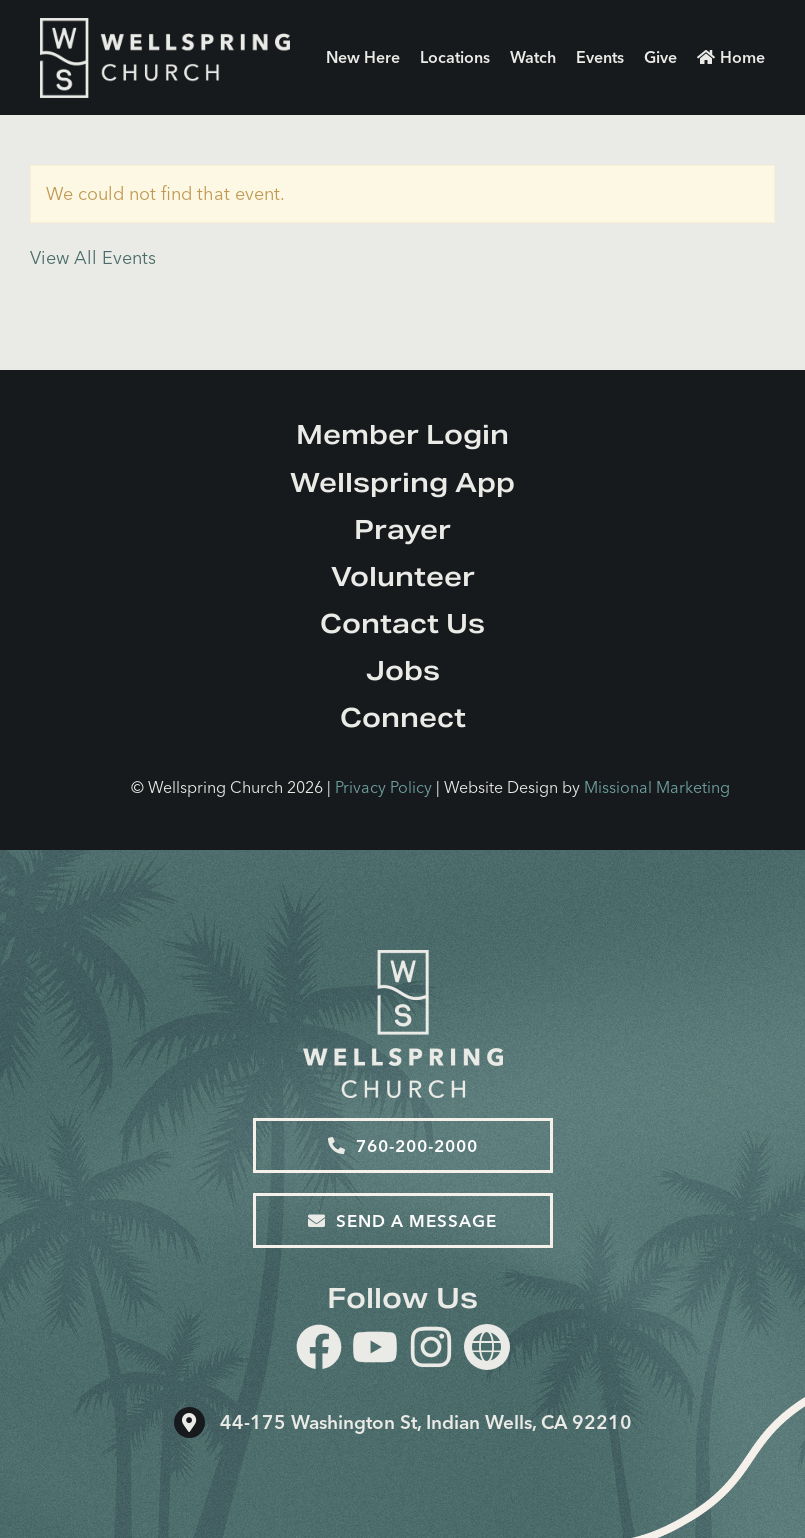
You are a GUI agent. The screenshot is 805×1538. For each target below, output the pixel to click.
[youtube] (375, 1350)
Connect (403, 717)
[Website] (487, 1347)
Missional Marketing (657, 787)
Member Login (402, 434)
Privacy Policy (383, 787)
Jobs (403, 670)
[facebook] (319, 1350)
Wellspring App (402, 482)
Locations (455, 57)
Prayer (402, 529)
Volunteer (403, 576)
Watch (533, 57)
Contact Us (402, 623)
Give (660, 57)
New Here (363, 57)
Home (731, 57)
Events (600, 57)
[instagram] (431, 1350)
